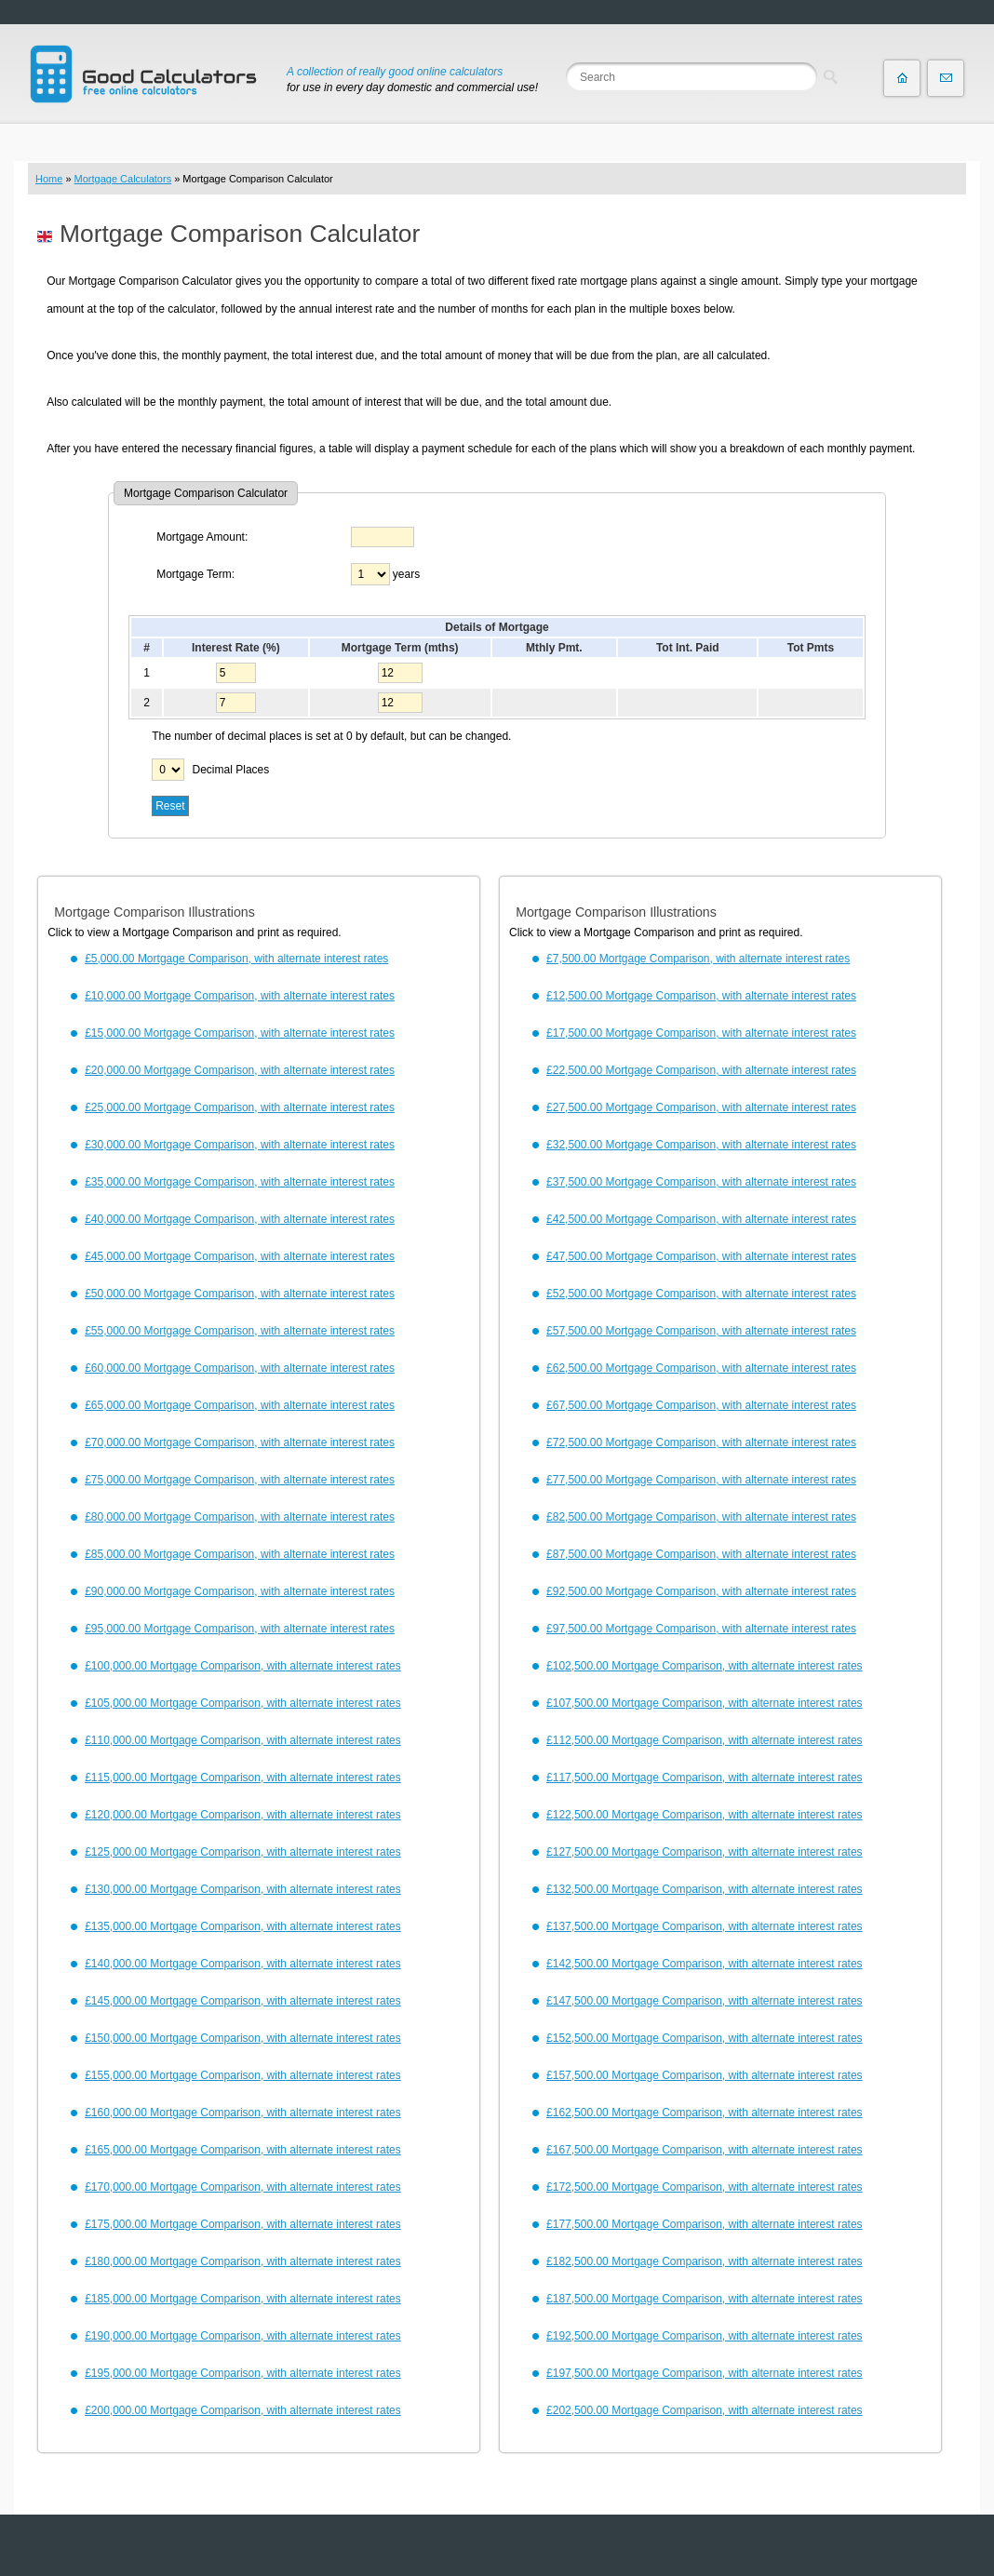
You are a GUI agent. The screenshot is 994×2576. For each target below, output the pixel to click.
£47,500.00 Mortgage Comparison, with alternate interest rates (701, 1256)
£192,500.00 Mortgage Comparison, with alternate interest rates (704, 2335)
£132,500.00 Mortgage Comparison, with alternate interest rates (704, 1889)
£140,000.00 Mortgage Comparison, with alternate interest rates (243, 1963)
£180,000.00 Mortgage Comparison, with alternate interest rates (243, 2261)
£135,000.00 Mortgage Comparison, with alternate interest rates (243, 1926)
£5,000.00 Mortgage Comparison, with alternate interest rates (236, 958)
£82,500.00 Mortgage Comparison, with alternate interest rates (701, 1516)
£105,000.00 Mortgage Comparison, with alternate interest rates (243, 1703)
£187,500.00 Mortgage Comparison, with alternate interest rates (704, 2298)
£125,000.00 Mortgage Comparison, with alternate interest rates (243, 1851)
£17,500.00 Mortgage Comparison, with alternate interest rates (701, 1033)
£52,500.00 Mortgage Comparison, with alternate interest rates (701, 1293)
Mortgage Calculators (123, 178)
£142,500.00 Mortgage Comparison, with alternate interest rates (704, 1963)
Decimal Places (231, 769)
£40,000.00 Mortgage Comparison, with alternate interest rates (240, 1219)
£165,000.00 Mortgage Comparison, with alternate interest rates (243, 2149)
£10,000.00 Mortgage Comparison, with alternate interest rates (240, 995)
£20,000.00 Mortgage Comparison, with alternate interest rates (240, 1070)
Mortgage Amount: (202, 536)
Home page (901, 78)
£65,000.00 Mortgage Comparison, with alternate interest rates (240, 1405)
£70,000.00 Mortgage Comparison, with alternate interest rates (240, 1442)
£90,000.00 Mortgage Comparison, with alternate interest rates (240, 1591)
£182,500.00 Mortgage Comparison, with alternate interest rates (704, 2261)
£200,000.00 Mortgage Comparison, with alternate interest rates (243, 2410)
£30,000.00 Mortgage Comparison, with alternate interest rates (240, 1144)
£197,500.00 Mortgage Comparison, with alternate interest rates (704, 2373)
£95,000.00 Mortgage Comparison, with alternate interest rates (240, 1628)
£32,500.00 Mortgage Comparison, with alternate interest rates (701, 1144)
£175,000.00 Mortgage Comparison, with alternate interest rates (243, 2224)
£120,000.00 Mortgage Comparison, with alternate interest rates (243, 1814)
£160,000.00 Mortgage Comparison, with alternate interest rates (243, 2112)
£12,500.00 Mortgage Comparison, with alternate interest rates (701, 995)
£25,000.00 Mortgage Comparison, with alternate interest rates (240, 1107)
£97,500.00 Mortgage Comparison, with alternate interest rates (701, 1628)
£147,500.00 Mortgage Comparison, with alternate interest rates (704, 2000)
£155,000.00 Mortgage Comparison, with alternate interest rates (243, 2075)
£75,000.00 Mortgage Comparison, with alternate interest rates (240, 1479)
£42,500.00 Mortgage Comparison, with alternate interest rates (701, 1219)
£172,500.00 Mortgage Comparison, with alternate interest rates (704, 2187)
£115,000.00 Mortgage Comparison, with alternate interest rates (243, 1777)
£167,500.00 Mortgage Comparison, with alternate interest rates (704, 2149)
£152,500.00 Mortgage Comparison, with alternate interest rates (704, 2038)
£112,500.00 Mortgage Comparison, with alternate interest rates (704, 1740)
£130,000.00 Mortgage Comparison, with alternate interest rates (243, 1889)
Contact (945, 78)
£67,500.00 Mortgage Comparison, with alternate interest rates (701, 1405)
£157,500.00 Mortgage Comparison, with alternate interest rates (704, 2075)
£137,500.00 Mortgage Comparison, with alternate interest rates (704, 1926)
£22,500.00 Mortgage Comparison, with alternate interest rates (701, 1070)
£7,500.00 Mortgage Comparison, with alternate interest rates (698, 958)
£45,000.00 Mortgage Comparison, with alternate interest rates (240, 1256)
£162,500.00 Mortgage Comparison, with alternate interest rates (704, 2112)
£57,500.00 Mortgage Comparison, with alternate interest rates (701, 1330)
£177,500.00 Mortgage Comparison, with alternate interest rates (704, 2224)
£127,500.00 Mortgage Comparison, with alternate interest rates (704, 1851)
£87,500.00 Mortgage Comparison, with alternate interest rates (701, 1554)
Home (48, 178)
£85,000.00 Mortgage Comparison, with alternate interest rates (240, 1554)
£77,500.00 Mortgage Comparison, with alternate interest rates (701, 1479)
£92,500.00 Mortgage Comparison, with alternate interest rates (701, 1591)
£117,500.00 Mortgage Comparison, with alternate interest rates (704, 1777)
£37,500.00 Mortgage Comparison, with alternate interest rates (701, 1181)
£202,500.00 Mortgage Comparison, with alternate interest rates (704, 2410)
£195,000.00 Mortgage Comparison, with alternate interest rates (243, 2373)
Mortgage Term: (195, 574)
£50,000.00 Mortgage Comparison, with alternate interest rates (240, 1293)
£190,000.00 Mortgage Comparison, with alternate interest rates (243, 2335)
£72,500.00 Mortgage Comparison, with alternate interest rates (701, 1442)
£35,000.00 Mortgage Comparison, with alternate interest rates (240, 1181)
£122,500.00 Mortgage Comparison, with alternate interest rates (704, 1814)
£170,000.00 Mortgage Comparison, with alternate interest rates (243, 2187)
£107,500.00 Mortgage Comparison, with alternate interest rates (704, 1703)
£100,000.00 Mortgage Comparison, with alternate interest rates (243, 1665)
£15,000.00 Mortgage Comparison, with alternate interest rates (240, 1033)
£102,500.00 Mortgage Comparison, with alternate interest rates (704, 1665)
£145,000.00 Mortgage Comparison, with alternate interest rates (243, 2000)
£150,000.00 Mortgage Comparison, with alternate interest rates (243, 2038)
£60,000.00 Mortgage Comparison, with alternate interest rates (240, 1368)
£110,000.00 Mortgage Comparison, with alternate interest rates (243, 1740)
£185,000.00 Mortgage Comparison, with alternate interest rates (243, 2298)
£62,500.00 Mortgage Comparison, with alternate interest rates (701, 1368)
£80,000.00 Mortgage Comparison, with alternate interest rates (240, 1516)
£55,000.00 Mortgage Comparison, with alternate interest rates (240, 1330)
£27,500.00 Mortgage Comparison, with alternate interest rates (701, 1107)
